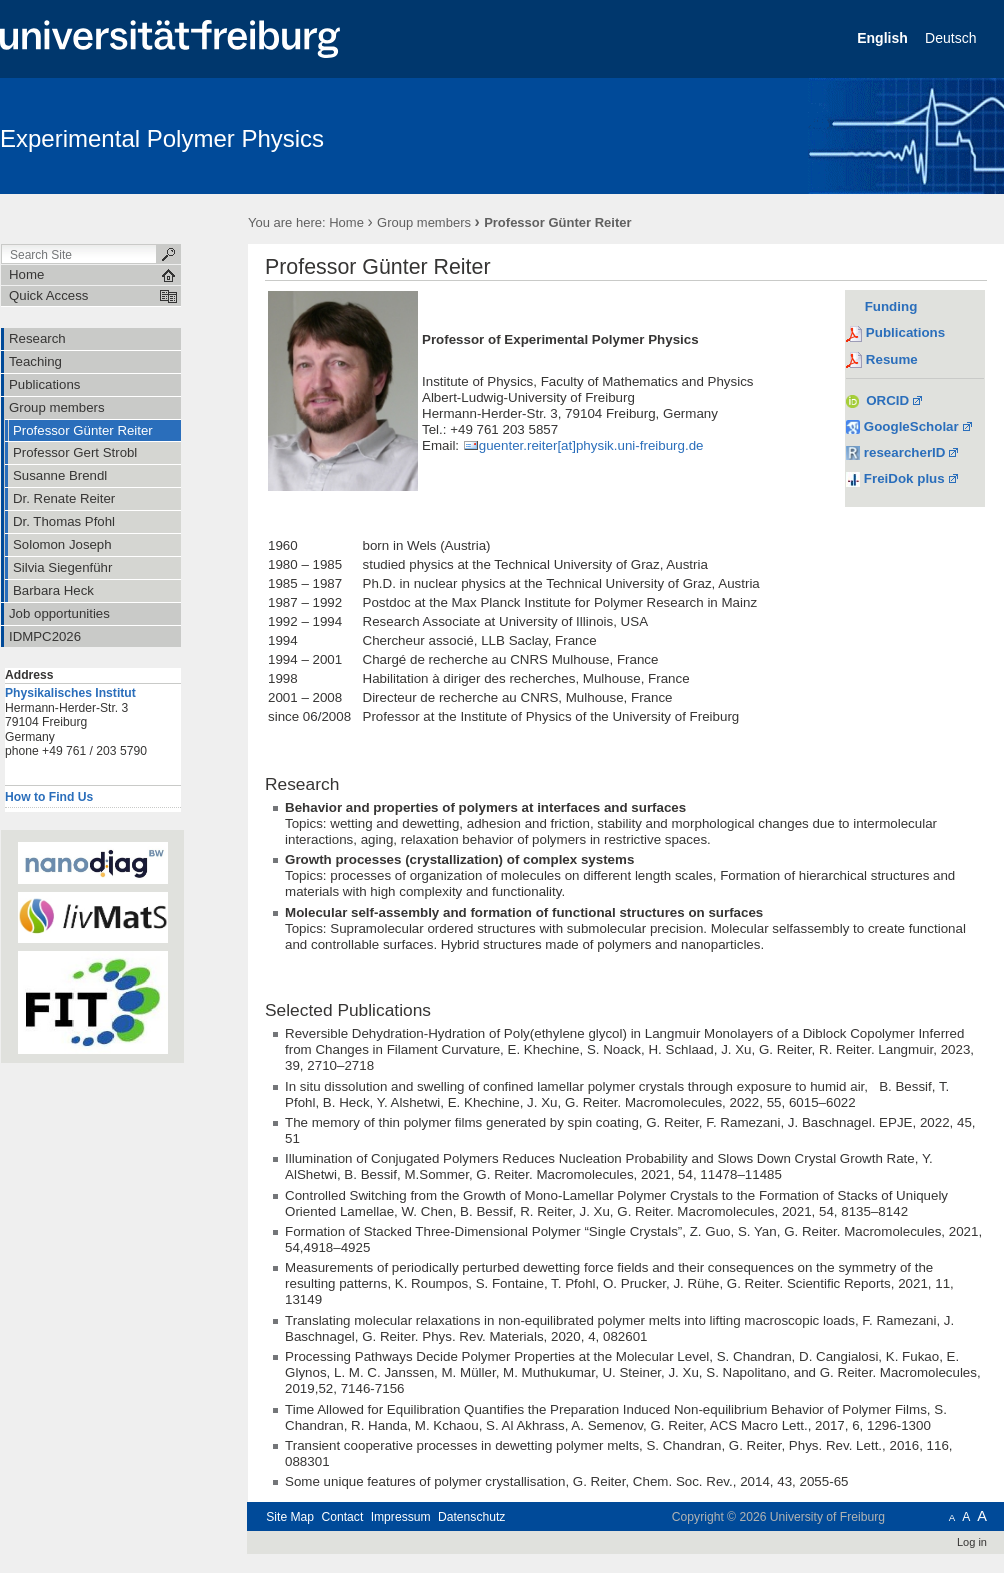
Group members (424, 222)
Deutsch (952, 38)
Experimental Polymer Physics (162, 138)
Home (346, 222)
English (884, 38)
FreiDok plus (904, 478)
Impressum (401, 1517)
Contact (342, 1517)
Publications (905, 332)
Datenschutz (471, 1517)
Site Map (290, 1517)
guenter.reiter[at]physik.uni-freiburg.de (591, 445)
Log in (972, 1542)
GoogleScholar (902, 426)
